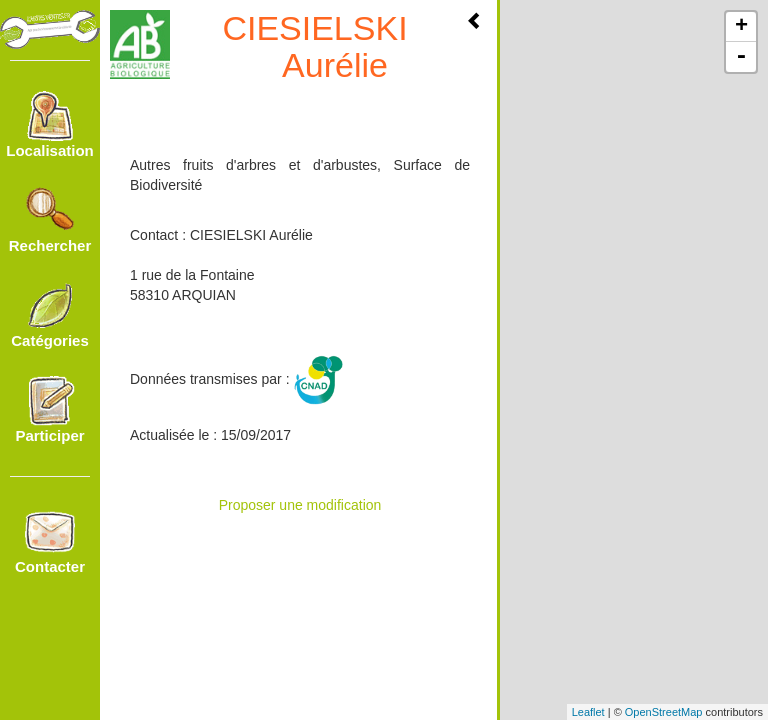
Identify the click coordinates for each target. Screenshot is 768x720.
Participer (49, 410)
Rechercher (50, 220)
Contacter (50, 541)
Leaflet (588, 712)
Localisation (50, 125)
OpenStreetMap (664, 712)
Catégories (50, 315)
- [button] (741, 57)
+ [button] (741, 27)
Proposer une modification (300, 505)
